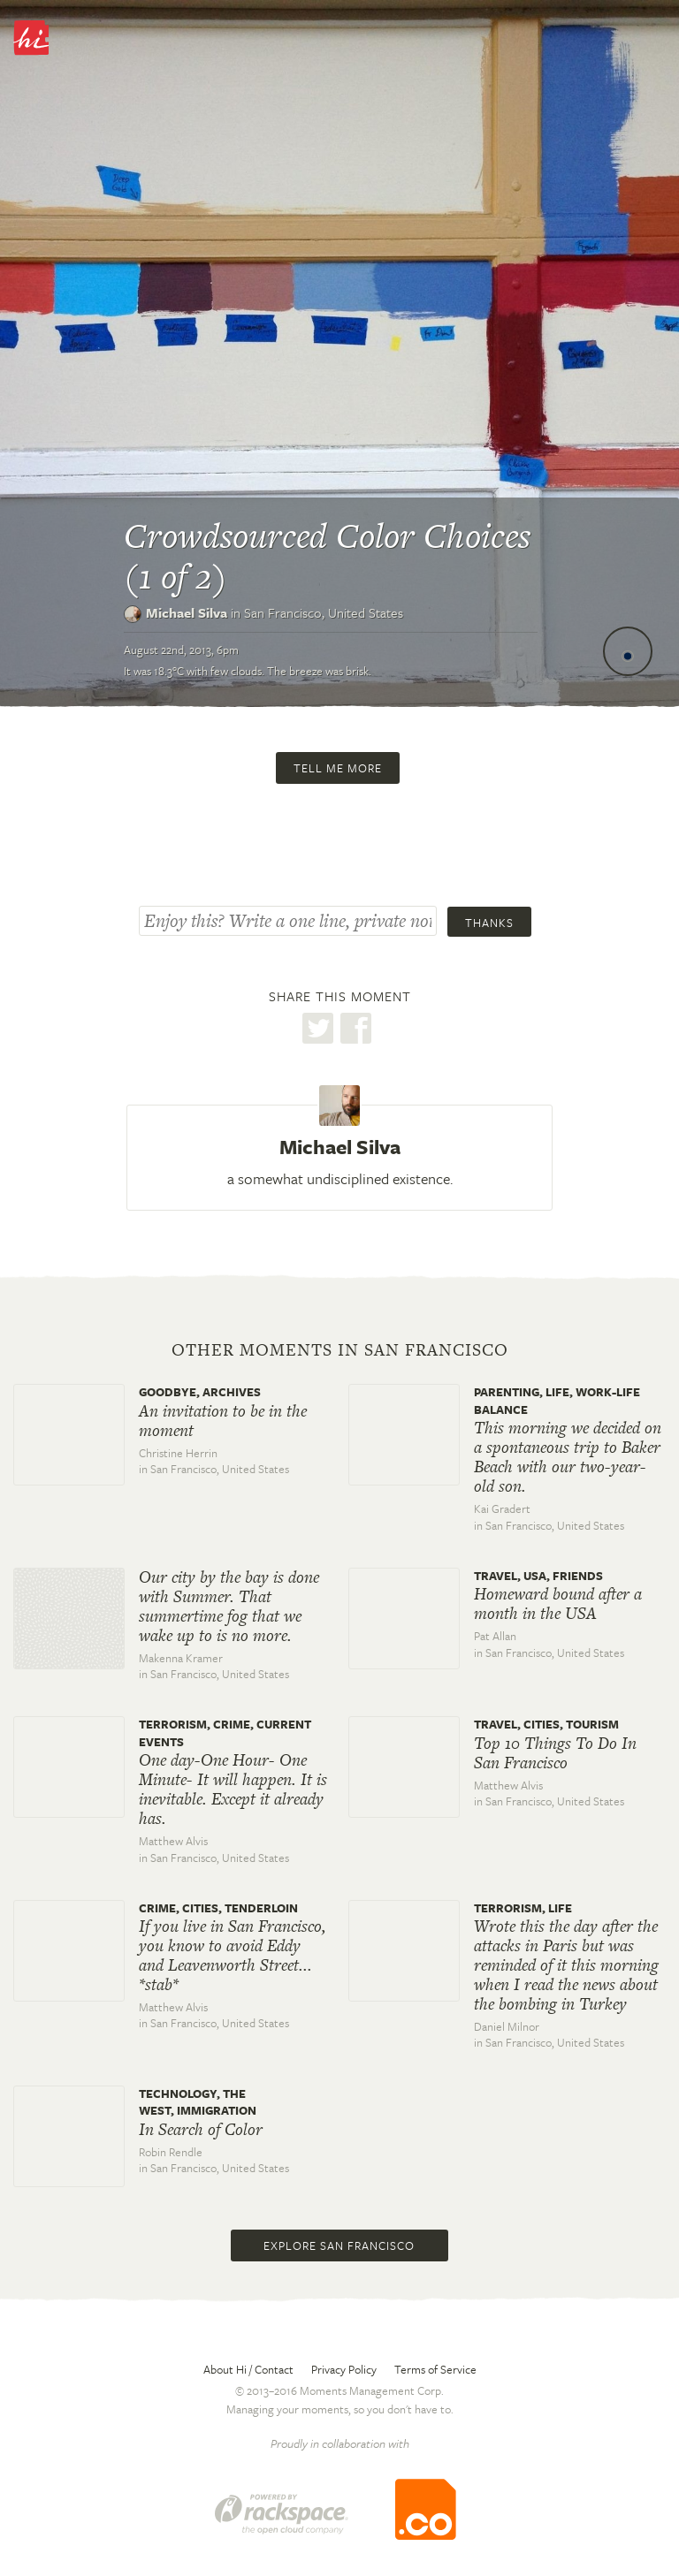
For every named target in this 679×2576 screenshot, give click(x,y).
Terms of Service (435, 2369)
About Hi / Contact (248, 2369)
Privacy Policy (344, 2369)
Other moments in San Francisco (340, 1350)
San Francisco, (323, 612)
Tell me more (338, 768)
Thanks (489, 922)
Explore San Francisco (339, 2245)
